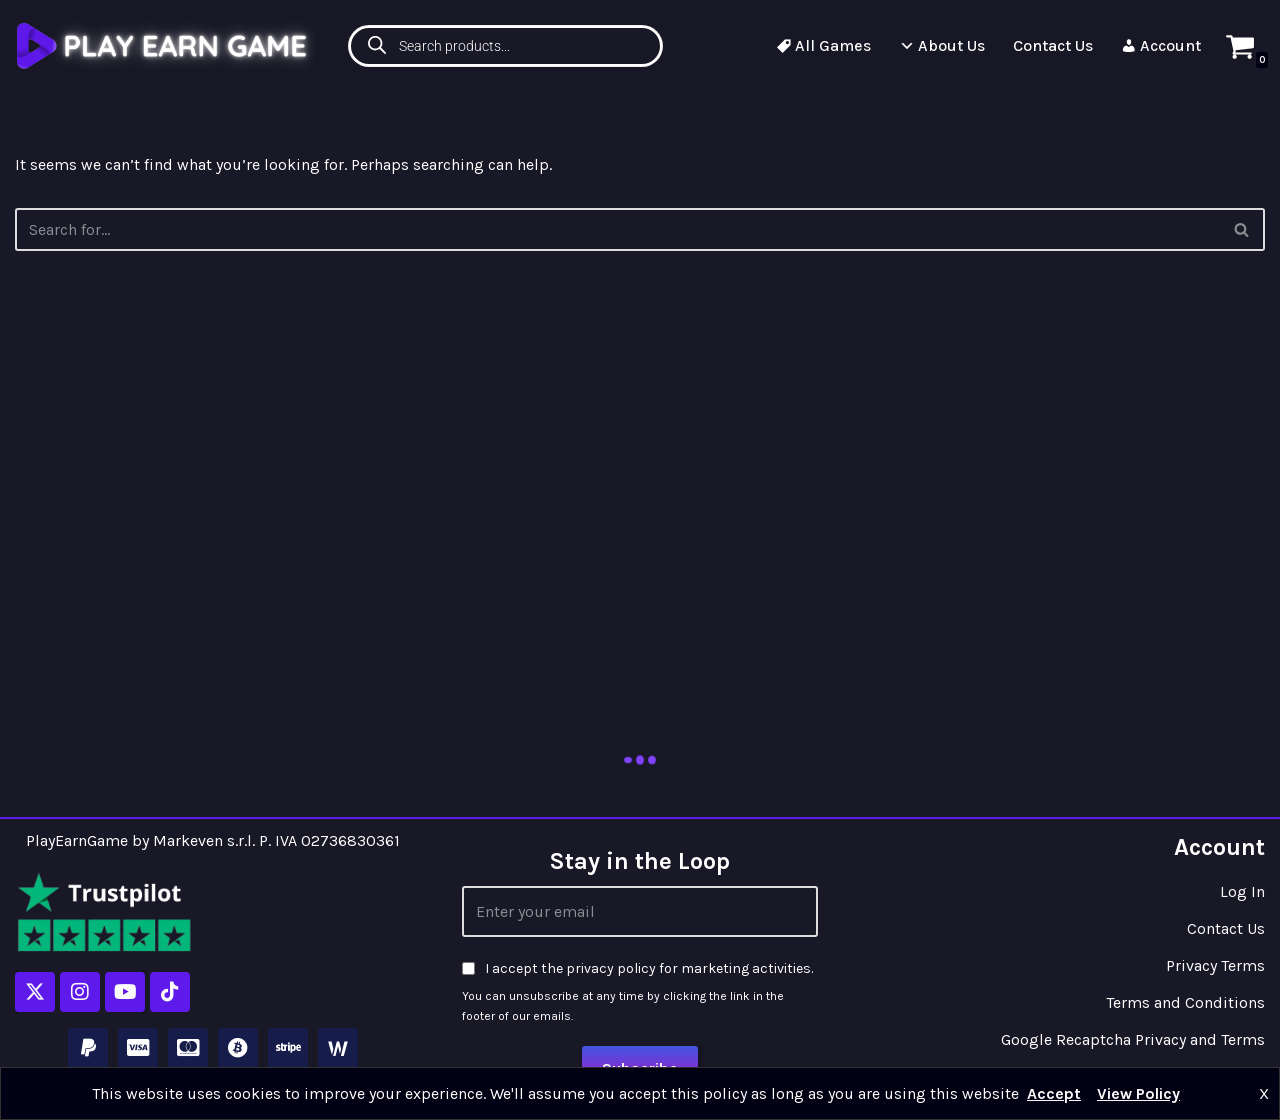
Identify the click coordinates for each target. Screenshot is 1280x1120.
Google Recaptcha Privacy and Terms (1133, 1039)
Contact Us (1053, 45)
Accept (1054, 1093)
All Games (823, 45)
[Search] (1242, 229)
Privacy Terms (1215, 965)
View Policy (1138, 1093)
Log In (1242, 891)
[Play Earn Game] (165, 45)
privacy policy (611, 968)
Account (1161, 45)
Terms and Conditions (1185, 1002)
